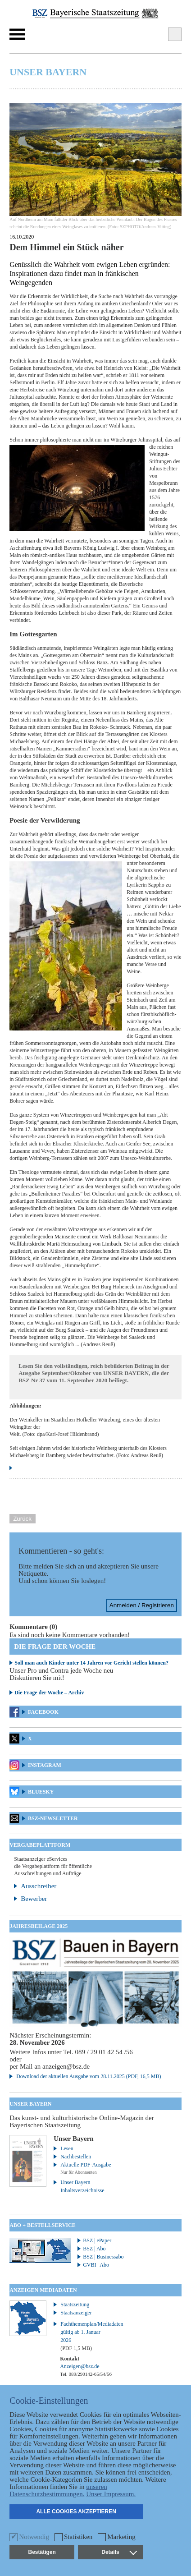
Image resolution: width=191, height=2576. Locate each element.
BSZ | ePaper (97, 2240)
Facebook (43, 1712)
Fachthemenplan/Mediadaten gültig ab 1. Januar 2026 (86, 2336)
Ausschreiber (38, 1886)
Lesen (66, 2148)
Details (118, 2552)
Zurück (22, 1518)
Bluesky (41, 1792)
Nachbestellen (75, 2156)
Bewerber (34, 1898)
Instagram (44, 1765)
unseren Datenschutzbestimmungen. (58, 2490)
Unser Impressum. (111, 2494)
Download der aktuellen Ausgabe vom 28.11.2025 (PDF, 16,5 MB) (88, 2076)
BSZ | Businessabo (103, 2257)
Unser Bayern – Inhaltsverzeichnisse (82, 2186)
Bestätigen (42, 2552)
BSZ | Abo (94, 2248)
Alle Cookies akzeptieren (76, 2511)
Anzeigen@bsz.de (79, 2366)
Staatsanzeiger (75, 2312)
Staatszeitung (74, 2304)
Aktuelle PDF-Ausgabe (85, 2165)
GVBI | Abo (96, 2265)
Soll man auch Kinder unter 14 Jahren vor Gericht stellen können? (91, 1663)
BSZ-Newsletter (53, 1818)
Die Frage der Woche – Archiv (49, 1692)
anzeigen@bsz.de (66, 2066)
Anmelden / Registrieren (141, 1605)
